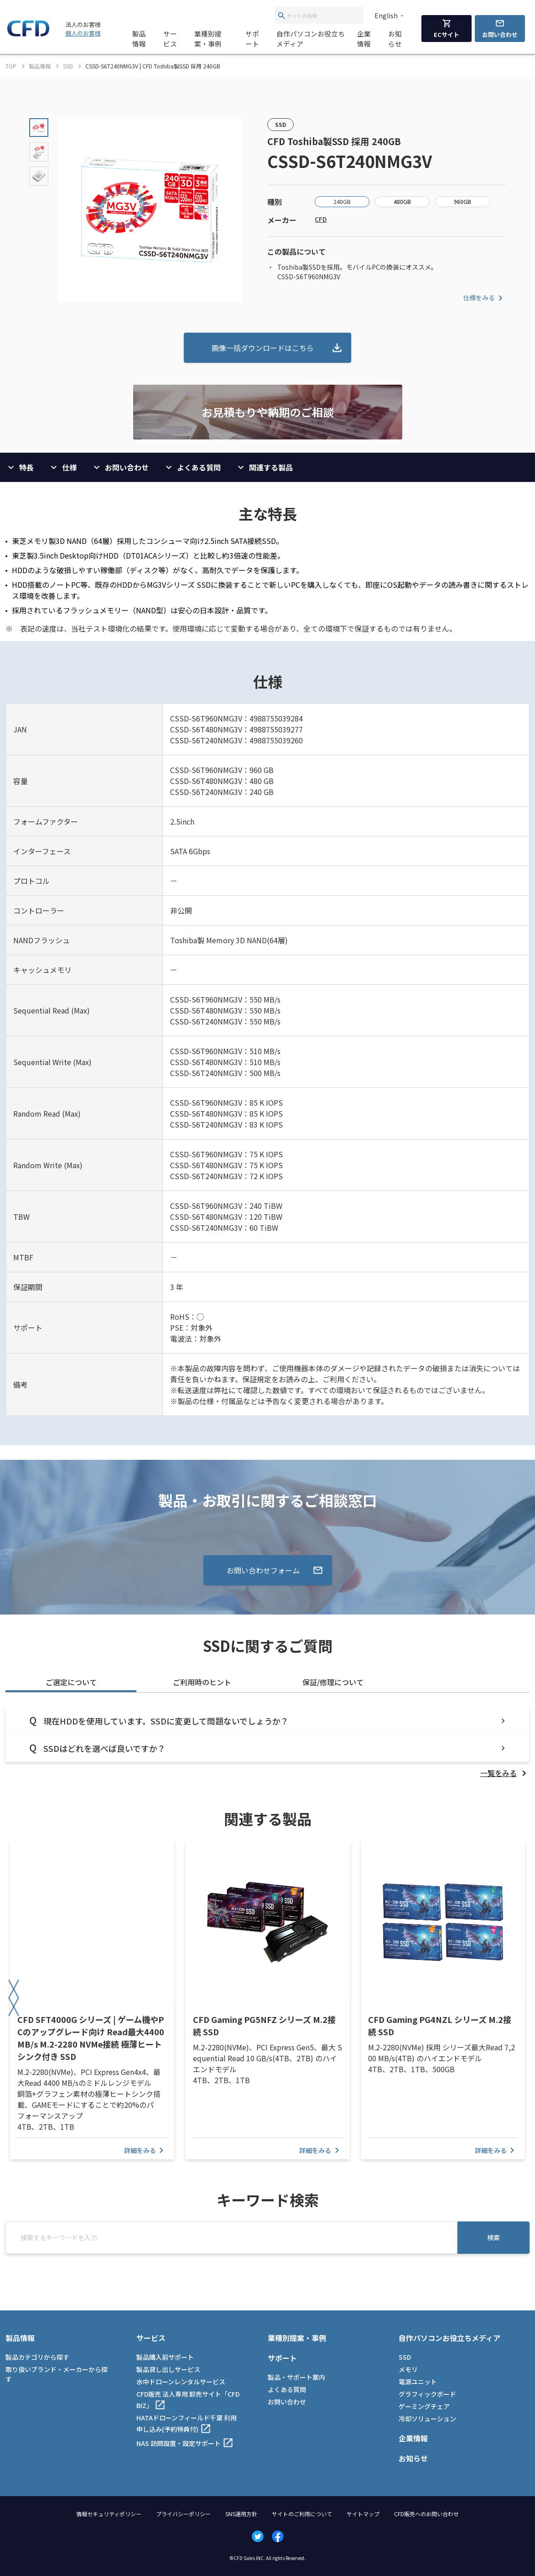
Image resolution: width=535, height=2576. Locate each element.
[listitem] (505, 1772)
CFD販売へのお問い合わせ (426, 2514)
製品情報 (139, 38)
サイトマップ (363, 2514)
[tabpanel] (267, 1743)
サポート (252, 38)
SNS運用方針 (241, 2514)
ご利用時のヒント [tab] (202, 1682)
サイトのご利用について (302, 2514)
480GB (402, 201)
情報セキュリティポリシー (108, 2514)
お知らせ (395, 38)
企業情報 (364, 38)
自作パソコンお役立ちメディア (310, 38)
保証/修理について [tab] (333, 1682)
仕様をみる (484, 298)
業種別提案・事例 (208, 38)
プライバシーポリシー (183, 2514)
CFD (321, 219)
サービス (170, 38)
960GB (462, 201)
